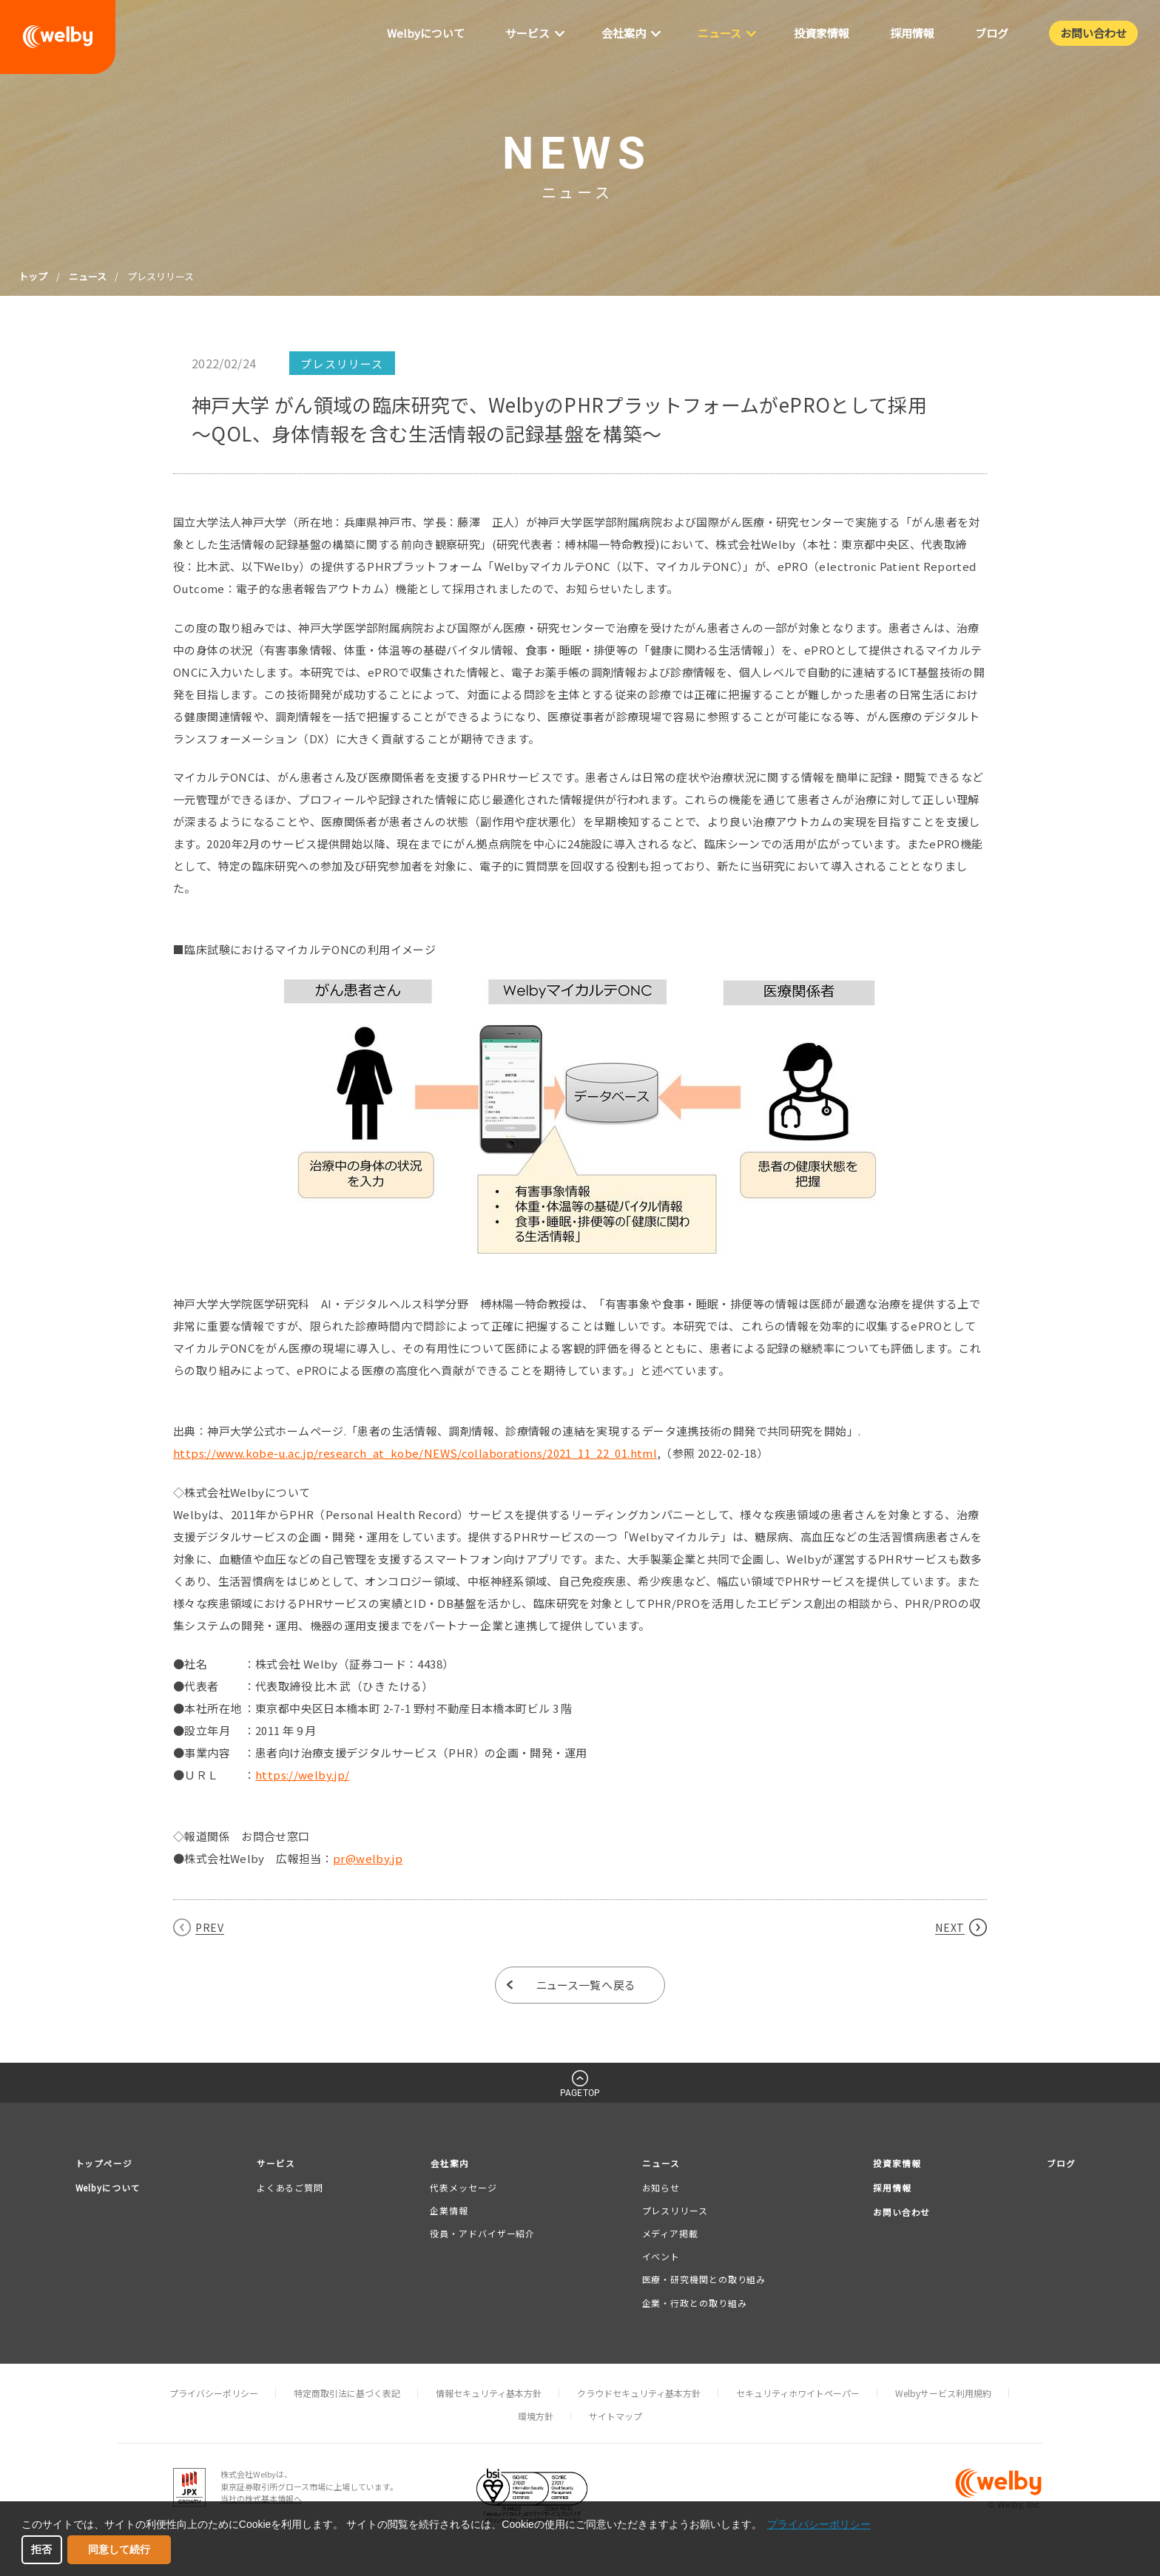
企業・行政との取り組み (693, 2303)
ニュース (88, 276)
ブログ (1060, 2164)
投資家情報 (894, 2164)
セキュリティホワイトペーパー (798, 2393)
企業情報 (450, 2211)
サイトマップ (615, 2416)
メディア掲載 (669, 2234)
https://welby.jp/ (302, 1774)
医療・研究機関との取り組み (703, 2280)
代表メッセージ (464, 2188)
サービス (281, 2164)
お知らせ (660, 2188)
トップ (32, 276)
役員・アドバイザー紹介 (483, 2234)
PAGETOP (580, 2093)
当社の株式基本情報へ (261, 2499)
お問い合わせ (900, 2214)
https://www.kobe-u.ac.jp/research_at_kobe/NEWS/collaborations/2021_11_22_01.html (415, 1453)
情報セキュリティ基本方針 (489, 2393)
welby (57, 37)
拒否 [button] (41, 2549)
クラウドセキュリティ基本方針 (639, 2393)
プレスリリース (674, 2211)
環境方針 (535, 2416)
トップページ (106, 2164)
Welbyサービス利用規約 (943, 2393)
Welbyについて (111, 2189)
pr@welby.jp (367, 1858)
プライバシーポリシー (213, 2393)
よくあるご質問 (293, 2188)
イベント (660, 2257)
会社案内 (452, 2164)
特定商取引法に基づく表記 (347, 2393)
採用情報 (889, 2189)
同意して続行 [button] (119, 2549)
